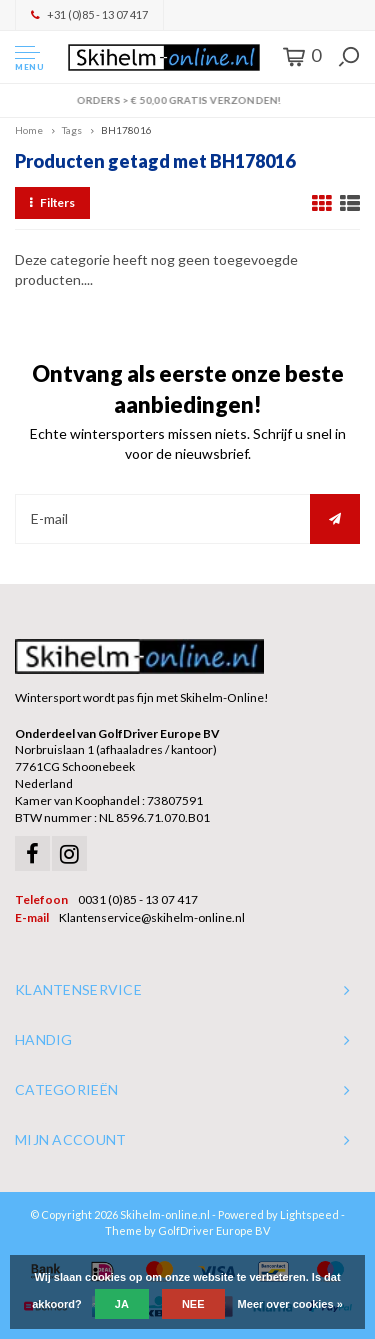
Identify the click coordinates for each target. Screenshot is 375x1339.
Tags (72, 130)
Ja (122, 1304)
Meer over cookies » (290, 1304)
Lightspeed (309, 1214)
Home (29, 130)
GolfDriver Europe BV (214, 1230)
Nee (193, 1304)
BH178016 (126, 130)
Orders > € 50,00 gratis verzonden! (187, 100)
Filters (52, 202)
